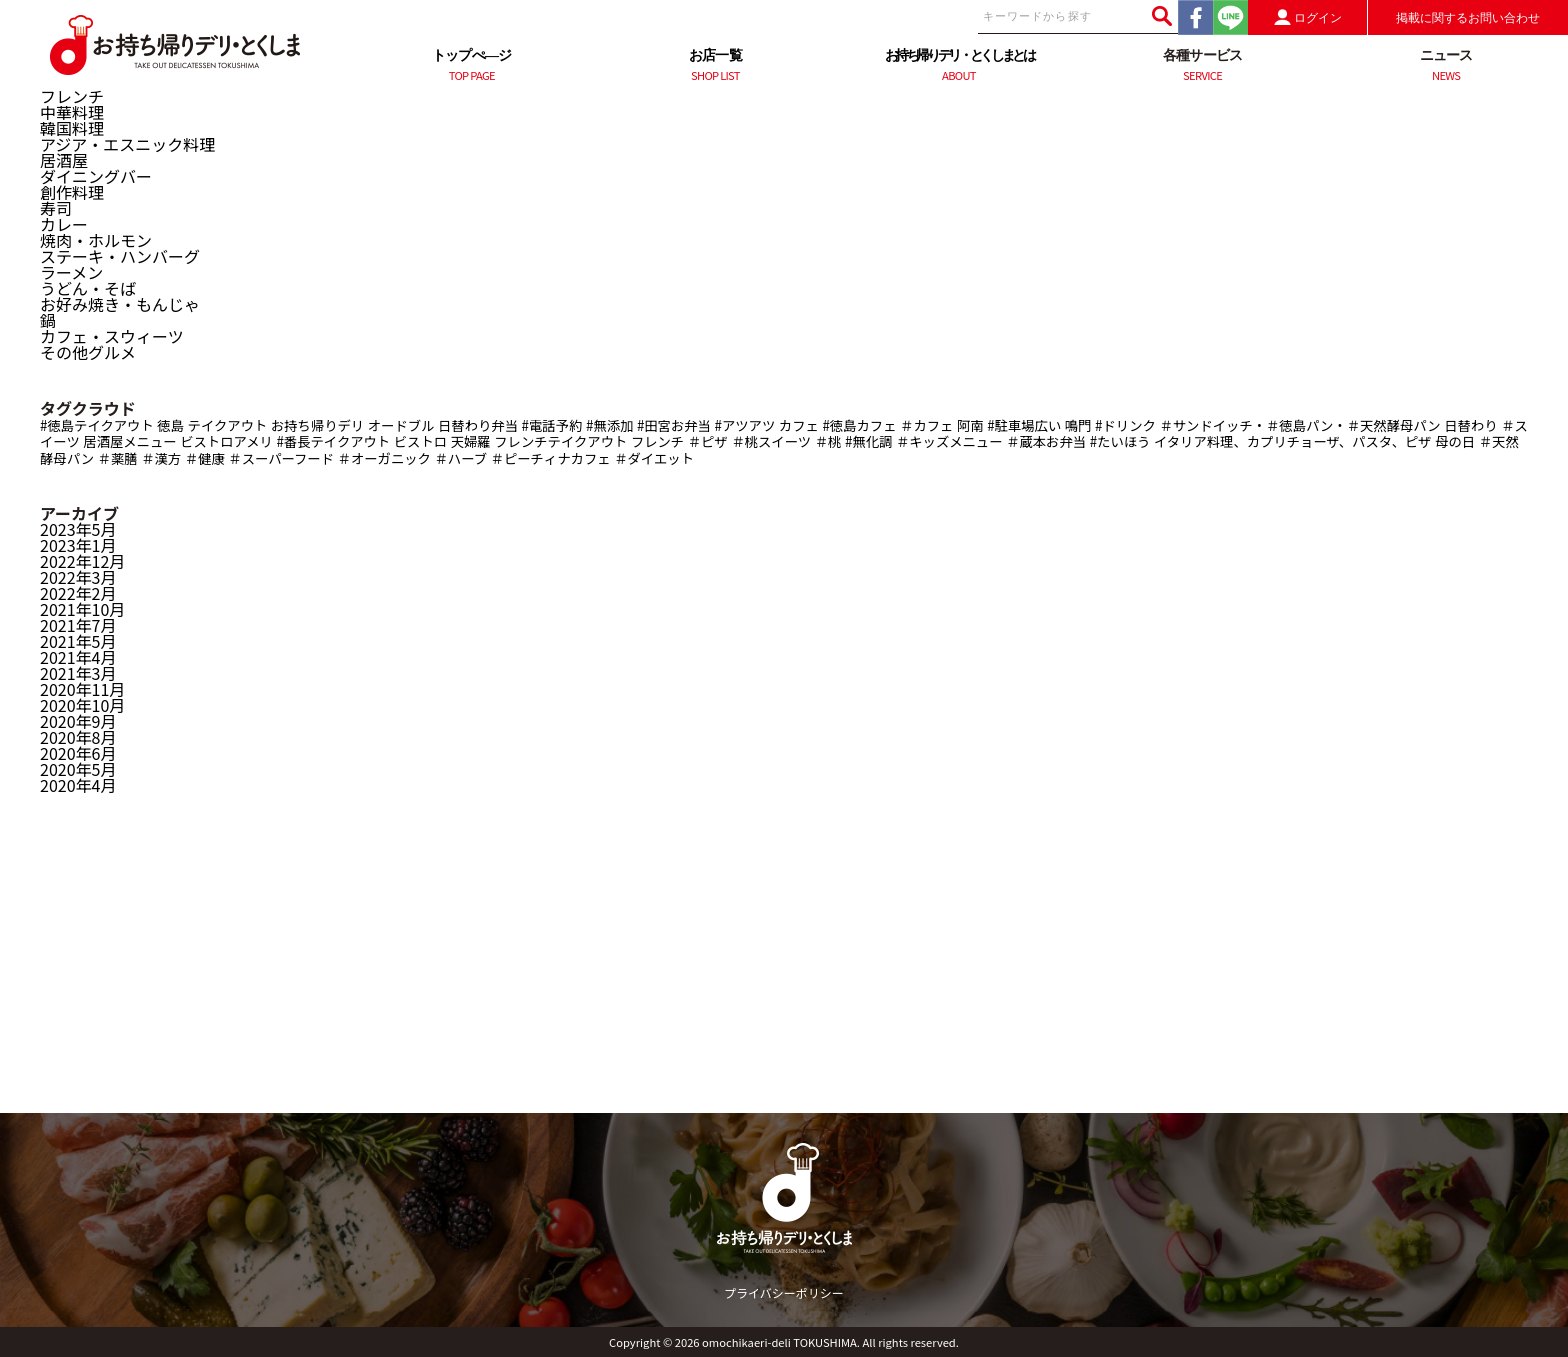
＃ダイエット (654, 458)
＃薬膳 (118, 458)
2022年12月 (82, 561)
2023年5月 (78, 529)
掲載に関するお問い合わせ (1468, 18)
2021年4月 (78, 657)
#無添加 (609, 425)
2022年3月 (78, 577)
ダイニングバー (96, 176)
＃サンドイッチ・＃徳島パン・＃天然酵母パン (1299, 425)
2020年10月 (82, 705)
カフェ (799, 425)
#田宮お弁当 (674, 425)
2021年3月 (78, 673)
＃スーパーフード (281, 458)
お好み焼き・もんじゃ (120, 304)
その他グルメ (88, 352)
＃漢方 (161, 458)
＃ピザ (708, 441)
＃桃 (828, 441)
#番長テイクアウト (333, 441)
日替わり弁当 (478, 425)
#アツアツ (745, 425)
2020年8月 (78, 737)
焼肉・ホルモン (96, 240)
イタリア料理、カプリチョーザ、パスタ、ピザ (1293, 441)
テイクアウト (228, 425)
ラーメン (71, 272)
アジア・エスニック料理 (127, 144)
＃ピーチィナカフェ (551, 458)
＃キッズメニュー (949, 441)
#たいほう (1120, 441)
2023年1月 (78, 545)
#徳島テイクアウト (97, 425)
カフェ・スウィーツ (112, 336)
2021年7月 (78, 625)
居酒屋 (64, 160)
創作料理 (72, 192)
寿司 (56, 208)
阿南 (970, 425)
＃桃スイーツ (771, 441)
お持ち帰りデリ (317, 425)
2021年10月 (82, 609)
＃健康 (205, 458)
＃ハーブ (461, 458)
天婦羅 (471, 441)
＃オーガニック (384, 458)
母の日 (1455, 441)
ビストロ (420, 441)
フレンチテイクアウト (560, 441)
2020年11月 (82, 689)
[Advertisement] (784, 973)
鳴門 (1078, 425)
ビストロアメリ (226, 441)
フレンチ (72, 96)
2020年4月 (78, 785)
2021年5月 (78, 641)
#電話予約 (552, 425)
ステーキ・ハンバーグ (120, 256)
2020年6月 (78, 753)
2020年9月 (78, 721)
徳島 (170, 425)
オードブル (401, 425)
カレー (64, 224)
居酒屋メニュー (129, 441)
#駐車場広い (1024, 425)
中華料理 (72, 112)
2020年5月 (78, 769)
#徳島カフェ (859, 425)
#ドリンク (1125, 425)
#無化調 (868, 441)
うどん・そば (88, 288)
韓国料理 (72, 128)
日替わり (1470, 425)
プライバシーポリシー (784, 1292)
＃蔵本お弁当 (1046, 441)
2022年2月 (78, 593)
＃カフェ (926, 425)
